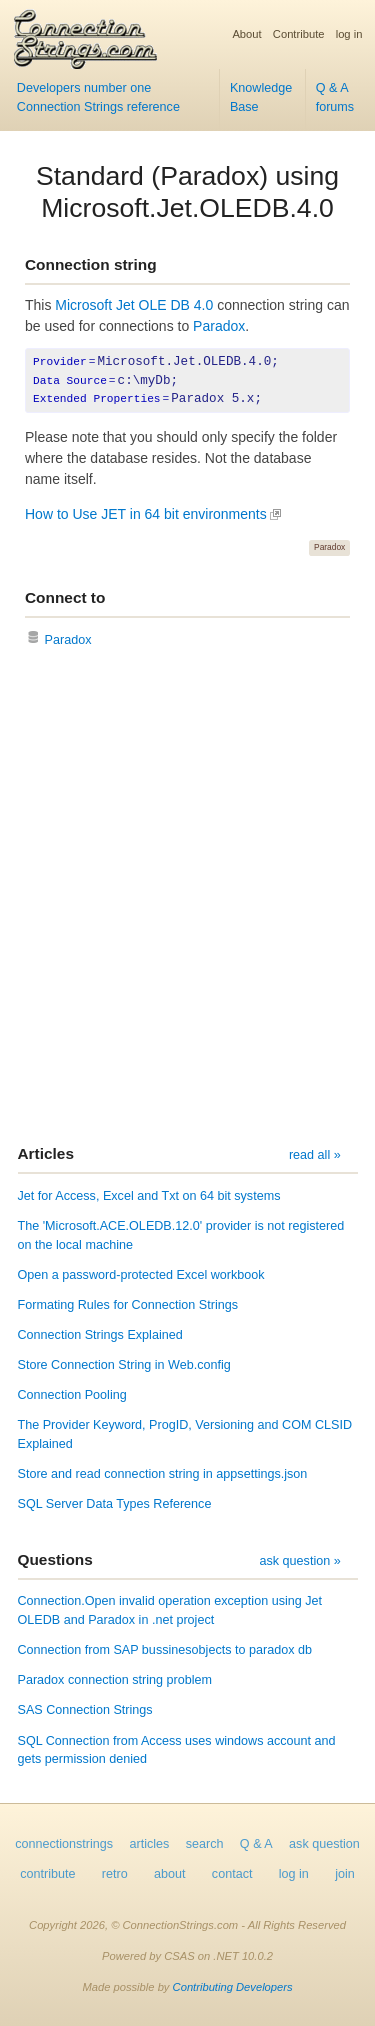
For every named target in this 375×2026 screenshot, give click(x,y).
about (170, 1874)
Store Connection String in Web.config (124, 1365)
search (205, 1844)
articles (150, 1844)
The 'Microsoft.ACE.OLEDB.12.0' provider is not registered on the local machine (181, 1235)
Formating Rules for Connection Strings (128, 1305)
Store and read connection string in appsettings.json (163, 1474)
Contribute (299, 34)
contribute (47, 1874)
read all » (315, 1155)
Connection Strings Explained (100, 1335)
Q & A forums (335, 97)
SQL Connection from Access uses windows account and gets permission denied (177, 1750)
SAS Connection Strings (85, 1710)
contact (232, 1874)
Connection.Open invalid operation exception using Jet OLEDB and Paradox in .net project (170, 1610)
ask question (324, 1844)
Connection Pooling (72, 1395)
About (246, 34)
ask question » (299, 1561)
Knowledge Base (261, 97)
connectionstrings (64, 1844)
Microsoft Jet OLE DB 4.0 (134, 305)
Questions (55, 1559)
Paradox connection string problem (115, 1680)
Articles (46, 1153)
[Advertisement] (187, 898)
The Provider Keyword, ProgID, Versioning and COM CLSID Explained (185, 1434)
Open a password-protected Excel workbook (141, 1275)
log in (349, 34)
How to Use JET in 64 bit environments (146, 514)
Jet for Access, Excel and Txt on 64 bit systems (149, 1196)
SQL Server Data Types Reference (115, 1504)
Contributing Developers (233, 1987)
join (345, 1874)
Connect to (65, 597)
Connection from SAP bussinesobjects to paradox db (165, 1650)
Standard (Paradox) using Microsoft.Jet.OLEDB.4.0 (187, 192)
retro (115, 1874)
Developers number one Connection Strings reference (98, 97)
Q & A (256, 1844)
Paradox (219, 326)
